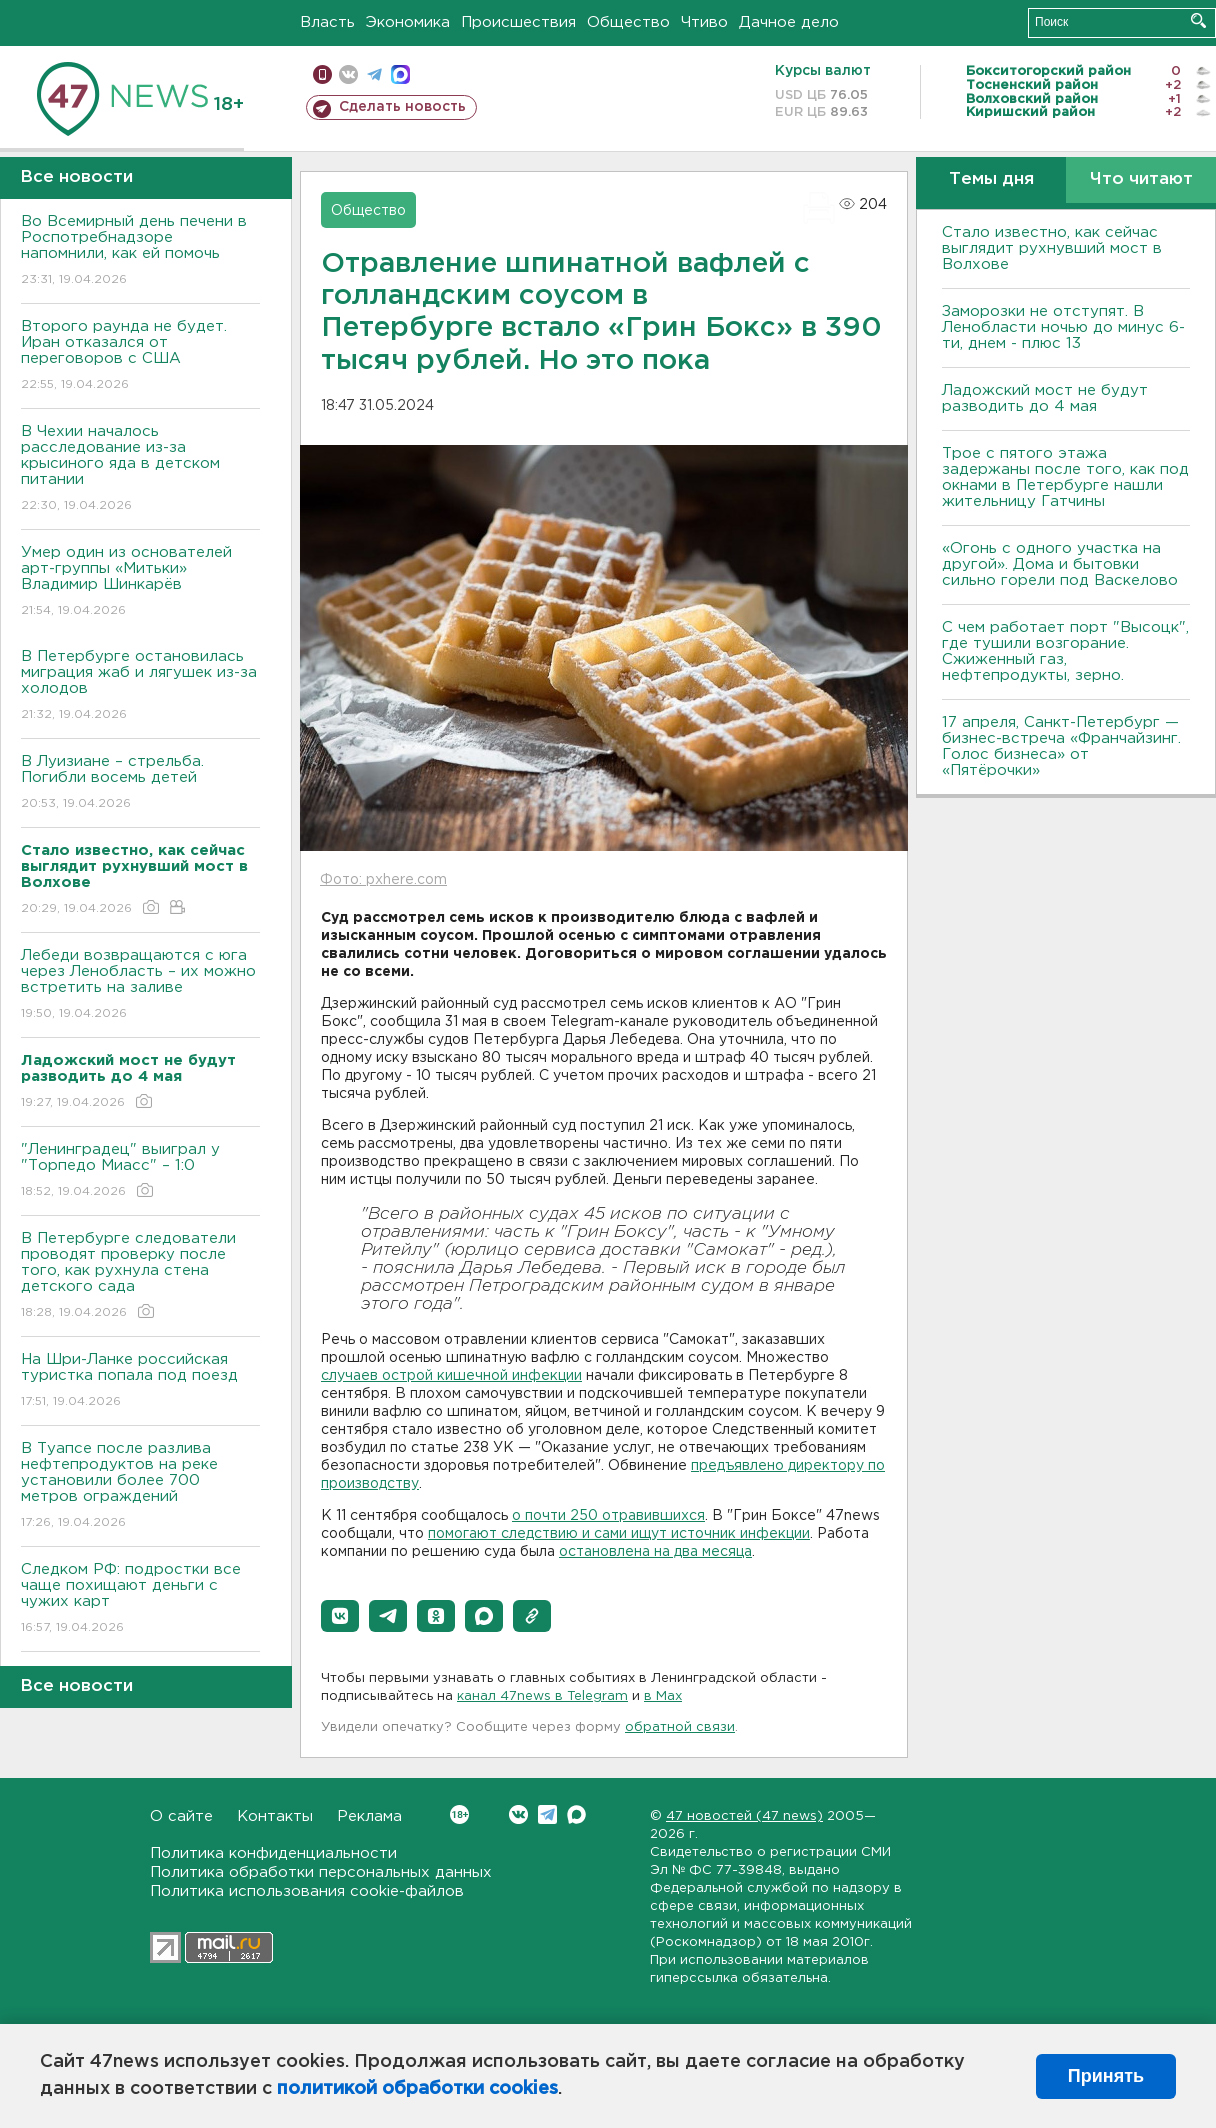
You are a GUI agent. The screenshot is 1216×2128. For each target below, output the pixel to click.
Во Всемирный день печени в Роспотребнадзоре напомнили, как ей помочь (140, 251)
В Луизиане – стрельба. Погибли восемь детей (140, 783)
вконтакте (348, 74)
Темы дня (991, 179)
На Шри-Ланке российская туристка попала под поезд (140, 1381)
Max (576, 1814)
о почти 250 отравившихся (608, 1516)
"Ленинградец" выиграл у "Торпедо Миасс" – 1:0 (140, 1171)
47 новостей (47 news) (744, 1816)
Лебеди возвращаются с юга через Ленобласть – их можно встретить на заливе (140, 985)
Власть (327, 22)
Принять (1106, 2076)
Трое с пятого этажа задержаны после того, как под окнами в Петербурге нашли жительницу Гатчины (1065, 477)
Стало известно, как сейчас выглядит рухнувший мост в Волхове (1052, 248)
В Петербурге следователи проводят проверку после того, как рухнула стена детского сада (140, 1276)
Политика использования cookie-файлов (307, 1891)
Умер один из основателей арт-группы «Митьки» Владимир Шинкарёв (140, 582)
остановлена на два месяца (655, 1552)
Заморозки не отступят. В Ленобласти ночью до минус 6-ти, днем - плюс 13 (1063, 327)
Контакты (275, 1816)
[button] (340, 1616)
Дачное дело (789, 22)
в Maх (663, 1696)
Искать (1198, 20)
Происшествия (518, 22)
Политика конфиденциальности (273, 1853)
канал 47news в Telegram (542, 1696)
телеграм (374, 74)
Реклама (369, 1816)
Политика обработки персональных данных (321, 1872)
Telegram (547, 1814)
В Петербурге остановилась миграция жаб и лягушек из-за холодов (140, 686)
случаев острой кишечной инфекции (451, 1376)
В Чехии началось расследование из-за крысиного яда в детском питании (140, 469)
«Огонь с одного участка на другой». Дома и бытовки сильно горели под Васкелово (1060, 564)
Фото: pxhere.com (383, 880)
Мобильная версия (322, 74)
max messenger (400, 74)
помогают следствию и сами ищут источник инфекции (619, 1534)
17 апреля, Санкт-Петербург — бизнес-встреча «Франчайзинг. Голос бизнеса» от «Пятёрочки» (1061, 746)
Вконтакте (459, 1814)
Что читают (1141, 179)
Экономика (408, 22)
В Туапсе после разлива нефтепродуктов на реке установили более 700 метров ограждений (140, 1486)
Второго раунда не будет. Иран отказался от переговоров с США (140, 356)
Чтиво (704, 22)
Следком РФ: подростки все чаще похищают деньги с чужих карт (140, 1599)
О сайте (181, 1816)
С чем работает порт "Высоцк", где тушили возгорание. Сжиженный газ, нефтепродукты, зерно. (1065, 651)
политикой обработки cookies (417, 2089)
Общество (628, 22)
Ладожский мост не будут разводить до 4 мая (1045, 398)
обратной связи (680, 1727)
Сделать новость (402, 107)
